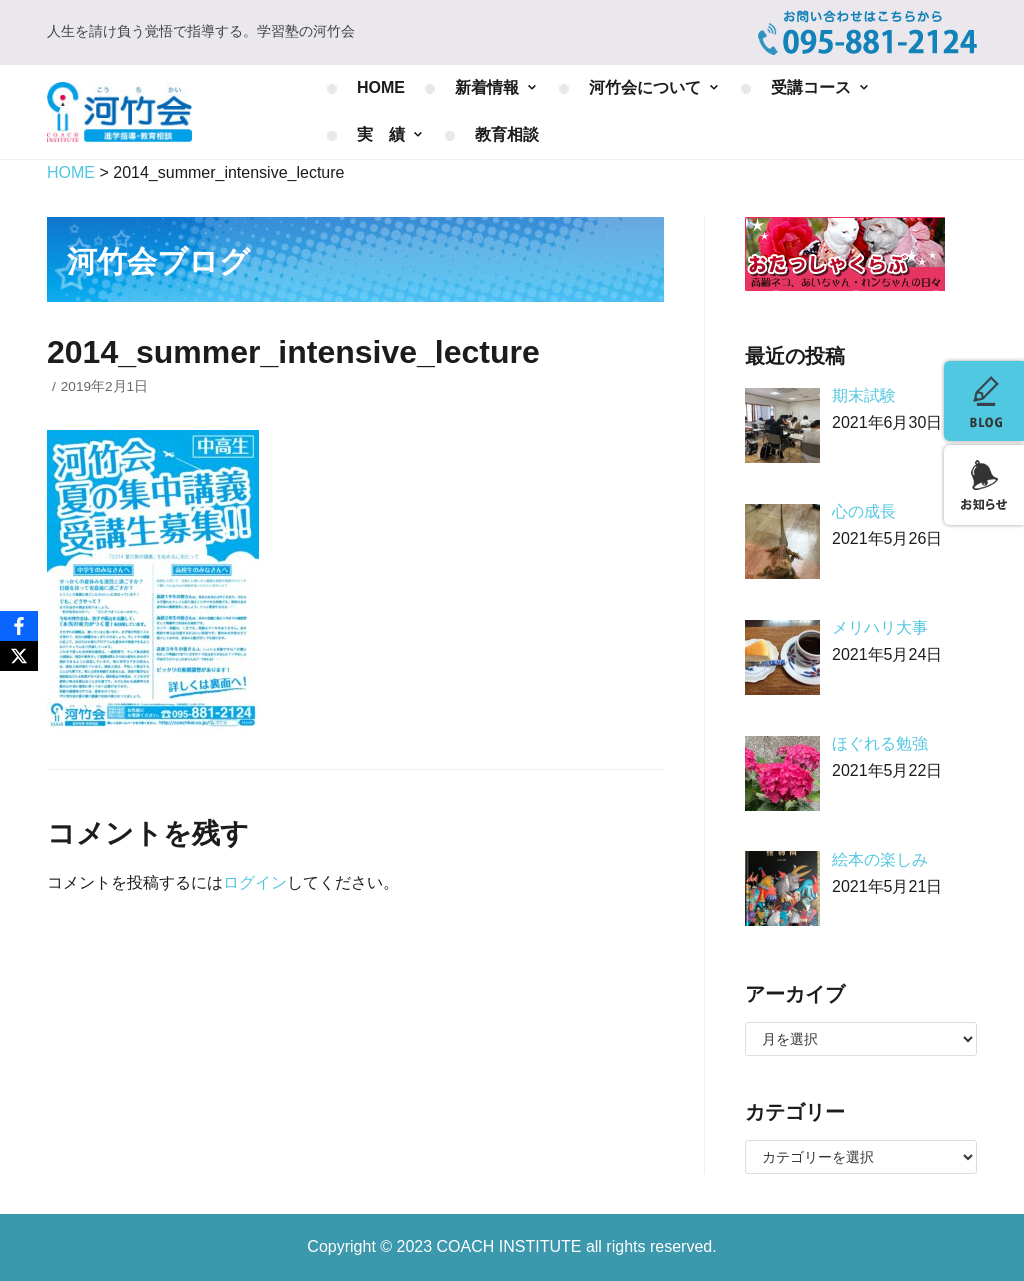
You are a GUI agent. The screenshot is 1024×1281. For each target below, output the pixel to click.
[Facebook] (19, 626)
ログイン (255, 882)
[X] (19, 656)
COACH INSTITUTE (511, 1246)
